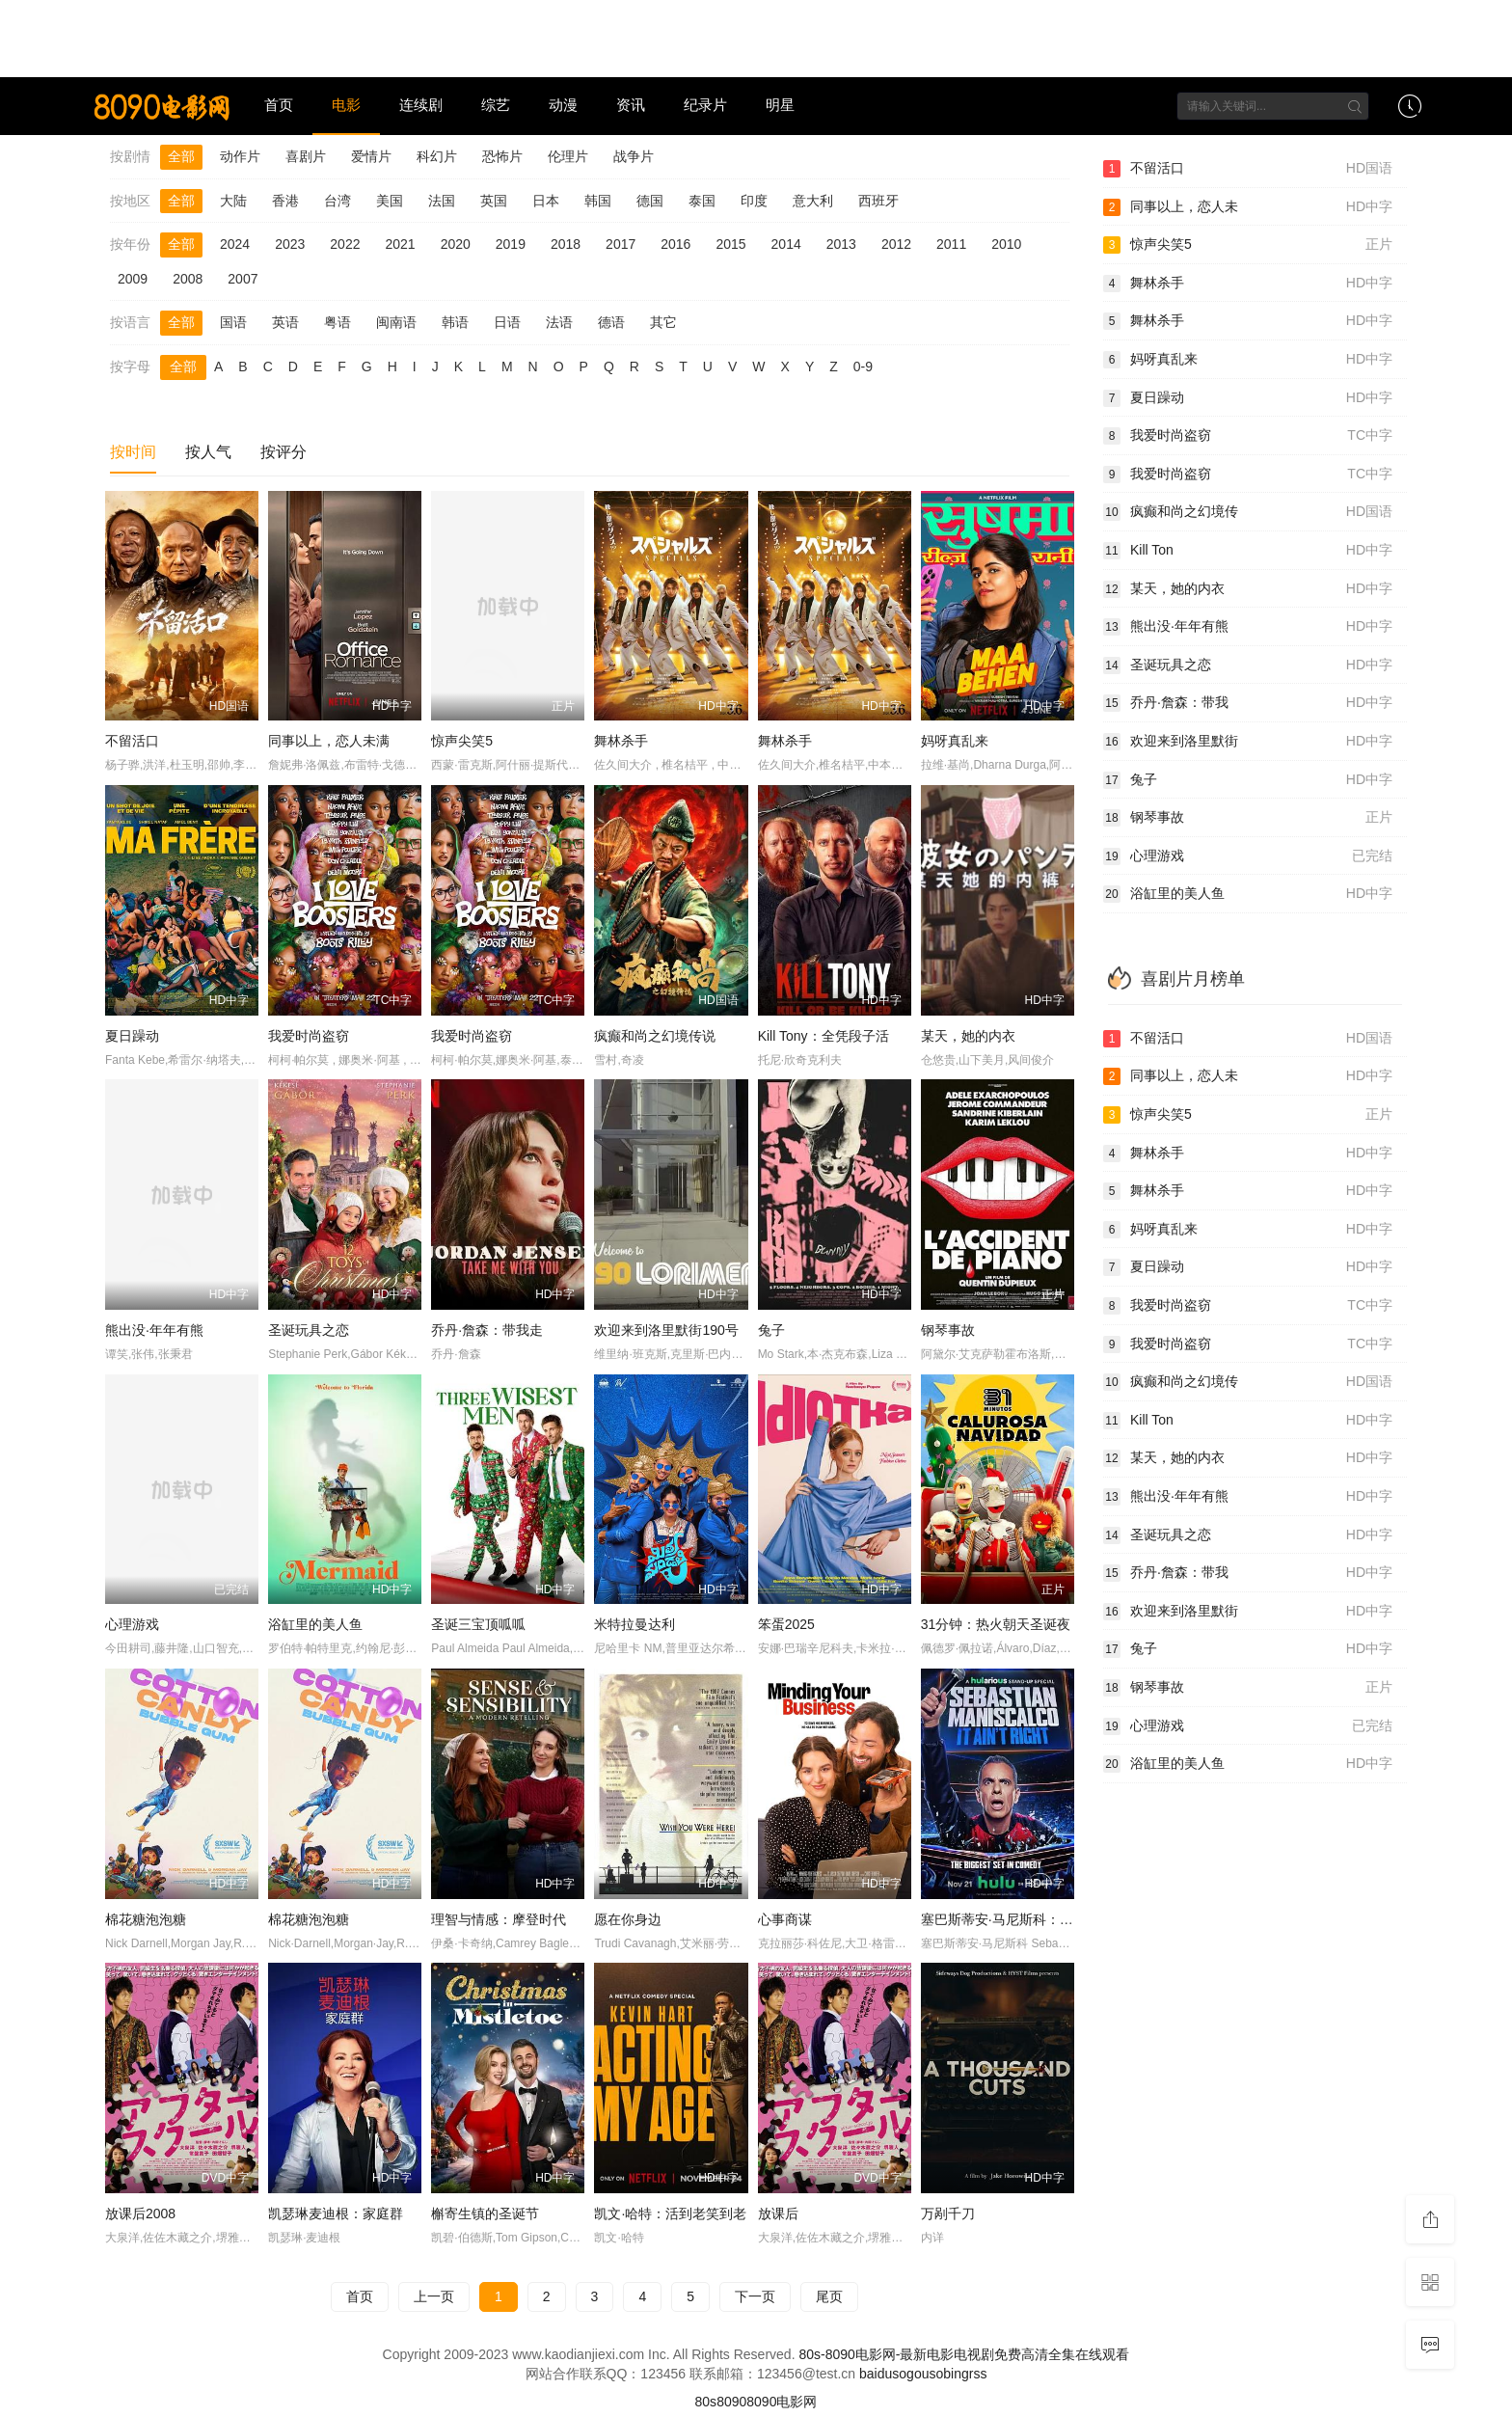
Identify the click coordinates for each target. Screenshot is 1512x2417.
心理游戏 (132, 1624)
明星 (780, 104)
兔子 (771, 1330)
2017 (620, 244)
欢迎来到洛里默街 (1247, 741)
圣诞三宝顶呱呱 (478, 1624)
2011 (951, 244)
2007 (242, 278)
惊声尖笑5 (462, 740)
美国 (389, 200)
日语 (507, 322)
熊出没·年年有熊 (154, 1330)
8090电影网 (781, 2401)
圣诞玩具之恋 (308, 1330)
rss (978, 2373)
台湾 (337, 200)
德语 (611, 322)
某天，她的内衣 (968, 1036)
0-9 (863, 366)
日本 (545, 200)
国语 (233, 322)
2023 (290, 244)
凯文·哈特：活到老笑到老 (670, 2213)
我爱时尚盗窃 (308, 1036)
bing (955, 2373)
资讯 (630, 104)
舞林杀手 (621, 740)
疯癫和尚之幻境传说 (655, 1036)
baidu (875, 2373)
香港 (285, 200)
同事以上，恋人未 (1247, 207)
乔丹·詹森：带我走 (487, 1330)
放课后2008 (140, 2213)
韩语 (455, 322)
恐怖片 (502, 156)
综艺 (495, 104)
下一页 (755, 2296)
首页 (278, 104)
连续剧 (421, 104)
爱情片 (371, 156)
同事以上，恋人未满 (329, 740)
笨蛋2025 (786, 1624)
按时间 (133, 452)
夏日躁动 (132, 1036)
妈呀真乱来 (954, 740)
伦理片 (568, 156)
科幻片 (437, 156)
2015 (730, 244)
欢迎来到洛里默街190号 (666, 1330)
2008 (187, 278)
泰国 (702, 200)
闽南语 (396, 322)
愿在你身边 (628, 1919)
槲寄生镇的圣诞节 (485, 2213)
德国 (649, 200)
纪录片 (705, 104)
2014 (786, 244)
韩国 (597, 200)
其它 (663, 322)
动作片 (240, 156)
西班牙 (878, 200)
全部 (181, 156)
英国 (493, 200)
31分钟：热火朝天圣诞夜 (996, 1624)
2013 (841, 244)
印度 (754, 200)
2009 (133, 278)
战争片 (633, 156)
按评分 (283, 452)
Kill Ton (1247, 550)
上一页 (434, 2296)
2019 (511, 244)
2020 (456, 244)
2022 (345, 244)
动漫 (563, 104)
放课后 (778, 2213)
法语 (559, 322)
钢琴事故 (948, 1330)
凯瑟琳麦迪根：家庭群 (335, 2213)
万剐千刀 (948, 2213)
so (936, 2373)
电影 (346, 104)
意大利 (813, 200)
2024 (235, 244)
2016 (675, 244)
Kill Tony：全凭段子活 (823, 1036)
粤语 (337, 322)
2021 (400, 244)
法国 (441, 200)
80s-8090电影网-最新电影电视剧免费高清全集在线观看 (963, 2354)
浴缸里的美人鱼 (315, 1624)
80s (706, 2401)
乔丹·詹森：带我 (1247, 703)
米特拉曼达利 (634, 1624)
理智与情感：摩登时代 (498, 1919)
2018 (565, 244)
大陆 (233, 200)
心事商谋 (785, 1919)
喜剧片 (305, 156)
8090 (731, 2401)
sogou (910, 2373)
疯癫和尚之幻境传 (1247, 512)
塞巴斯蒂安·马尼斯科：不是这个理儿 (1031, 1919)
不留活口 (132, 740)
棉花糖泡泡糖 (145, 1919)
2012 (896, 244)
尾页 (829, 2296)
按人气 (208, 452)
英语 (285, 322)
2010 (1006, 244)
